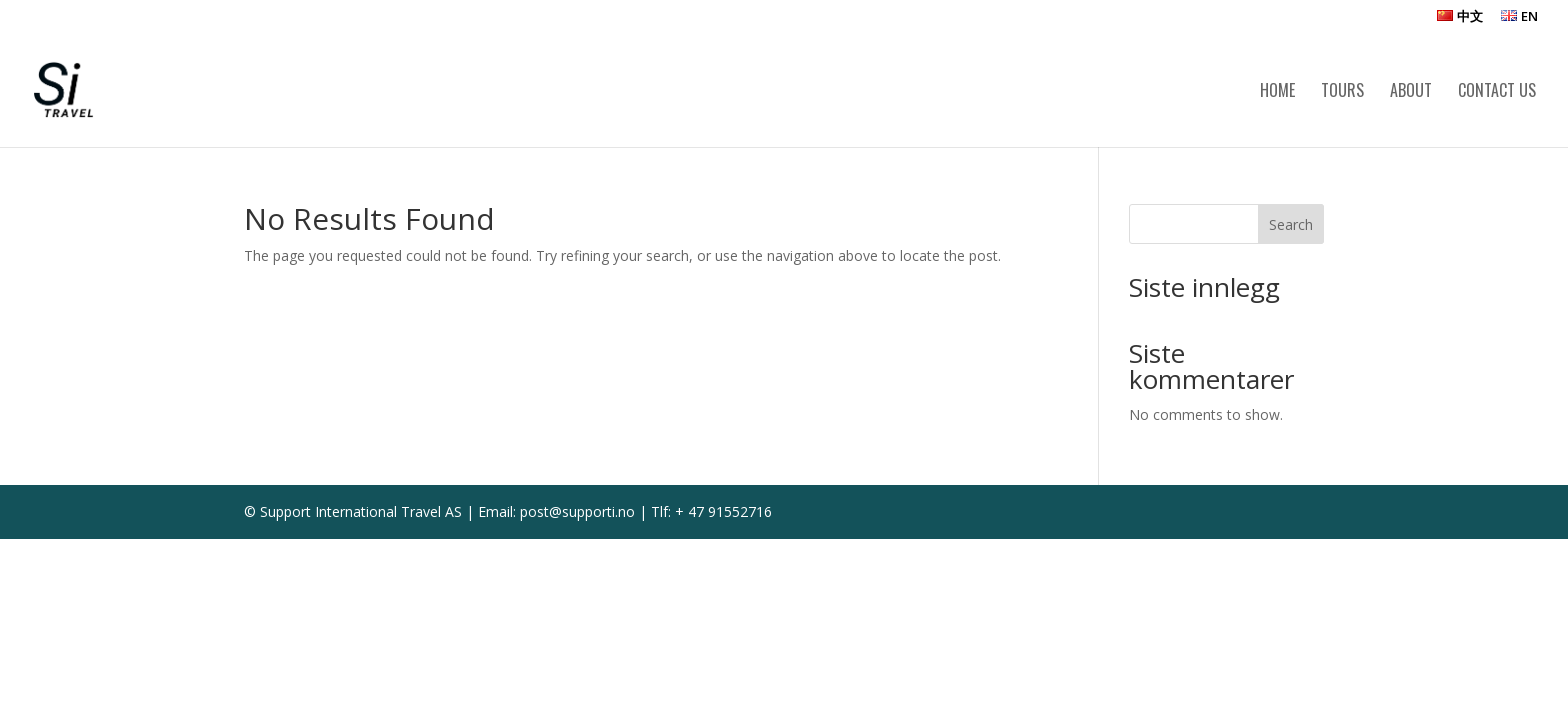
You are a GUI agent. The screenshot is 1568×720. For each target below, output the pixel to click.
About (1411, 92)
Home (1277, 92)
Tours (1342, 92)
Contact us (1497, 92)
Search (1291, 224)
